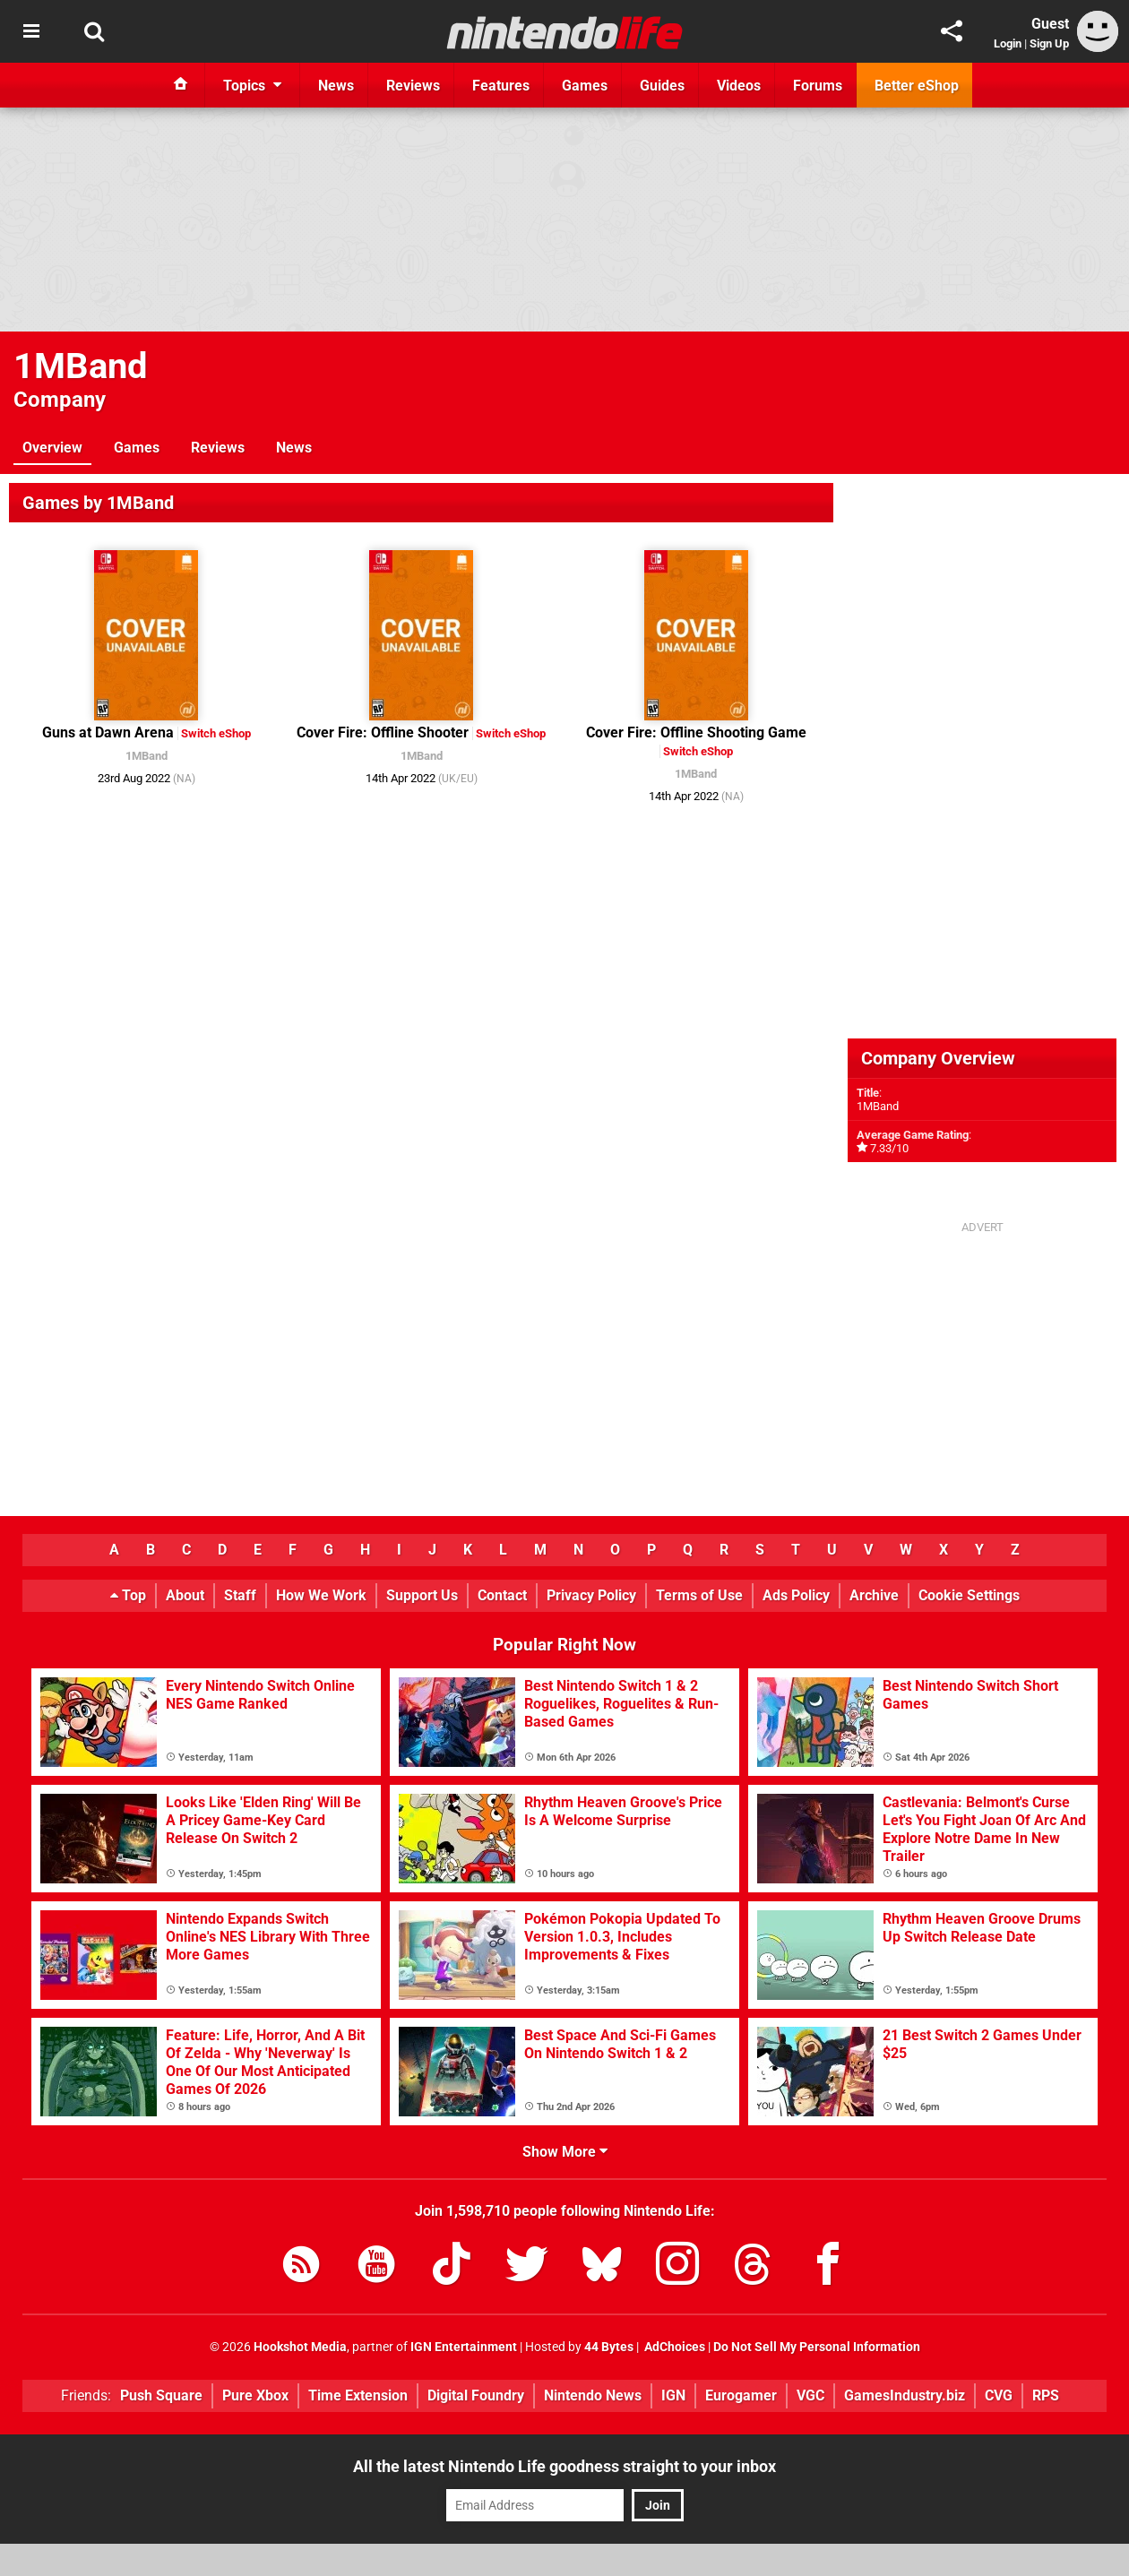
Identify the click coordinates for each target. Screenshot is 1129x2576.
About (185, 1595)
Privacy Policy (591, 1595)
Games (136, 447)
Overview (52, 447)
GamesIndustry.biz (904, 2395)
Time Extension (358, 2395)
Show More (565, 2151)
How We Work (321, 1595)
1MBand (80, 366)
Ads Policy (796, 1595)
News (294, 447)
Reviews (218, 447)
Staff (240, 1595)
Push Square (161, 2395)
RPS (1045, 2395)
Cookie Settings (969, 1595)
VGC (810, 2395)
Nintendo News (593, 2395)
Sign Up (1049, 43)
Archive (874, 1595)
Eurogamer (741, 2395)
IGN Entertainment (463, 2347)
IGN (673, 2395)
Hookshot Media (300, 2347)
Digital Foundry (475, 2395)
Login (1007, 43)
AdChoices (673, 2347)
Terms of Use (699, 1595)
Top (128, 1595)
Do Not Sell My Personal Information (816, 2347)
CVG (999, 2395)
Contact (502, 1595)
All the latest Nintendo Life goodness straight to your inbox (564, 2466)
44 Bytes (608, 2347)
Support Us (422, 1595)
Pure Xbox (255, 2395)
